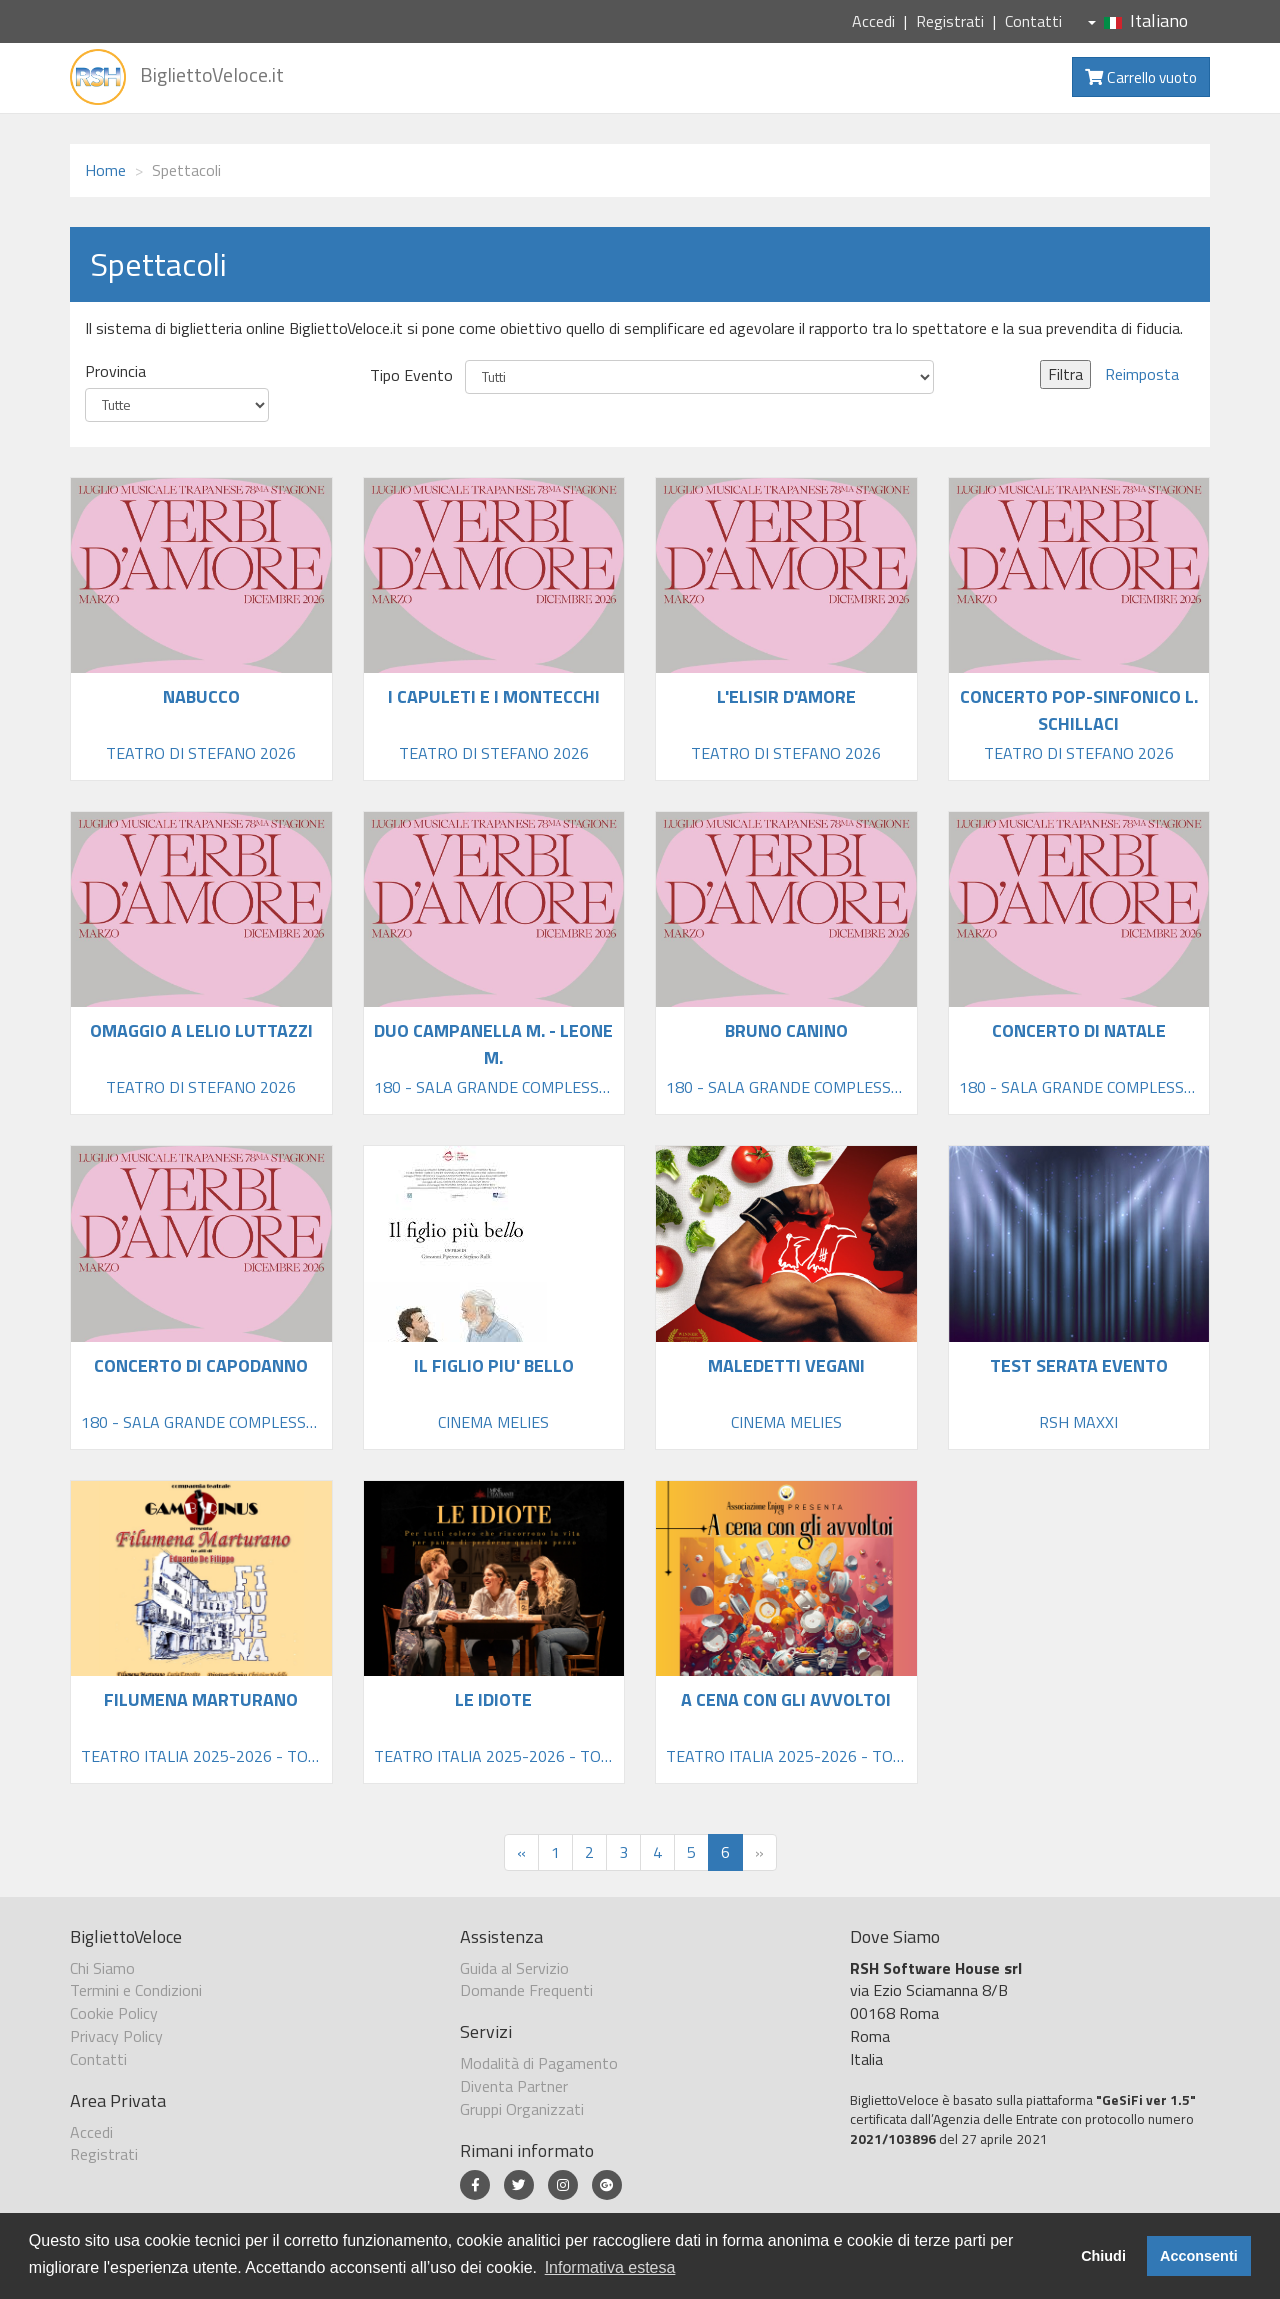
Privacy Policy (116, 2036)
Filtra (1065, 374)
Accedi (873, 21)
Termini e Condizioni (136, 1990)
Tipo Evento (411, 375)
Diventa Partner (514, 2086)
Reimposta (1142, 374)
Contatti (1033, 21)
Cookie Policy (114, 2013)
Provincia (115, 371)
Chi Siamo (102, 1968)
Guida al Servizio (514, 1968)
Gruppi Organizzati (522, 2109)
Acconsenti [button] (1199, 2256)
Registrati (950, 21)
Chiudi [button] (1103, 2256)
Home (105, 170)
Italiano (1138, 20)
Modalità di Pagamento (539, 2063)
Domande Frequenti (526, 1990)
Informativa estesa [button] (610, 2267)
